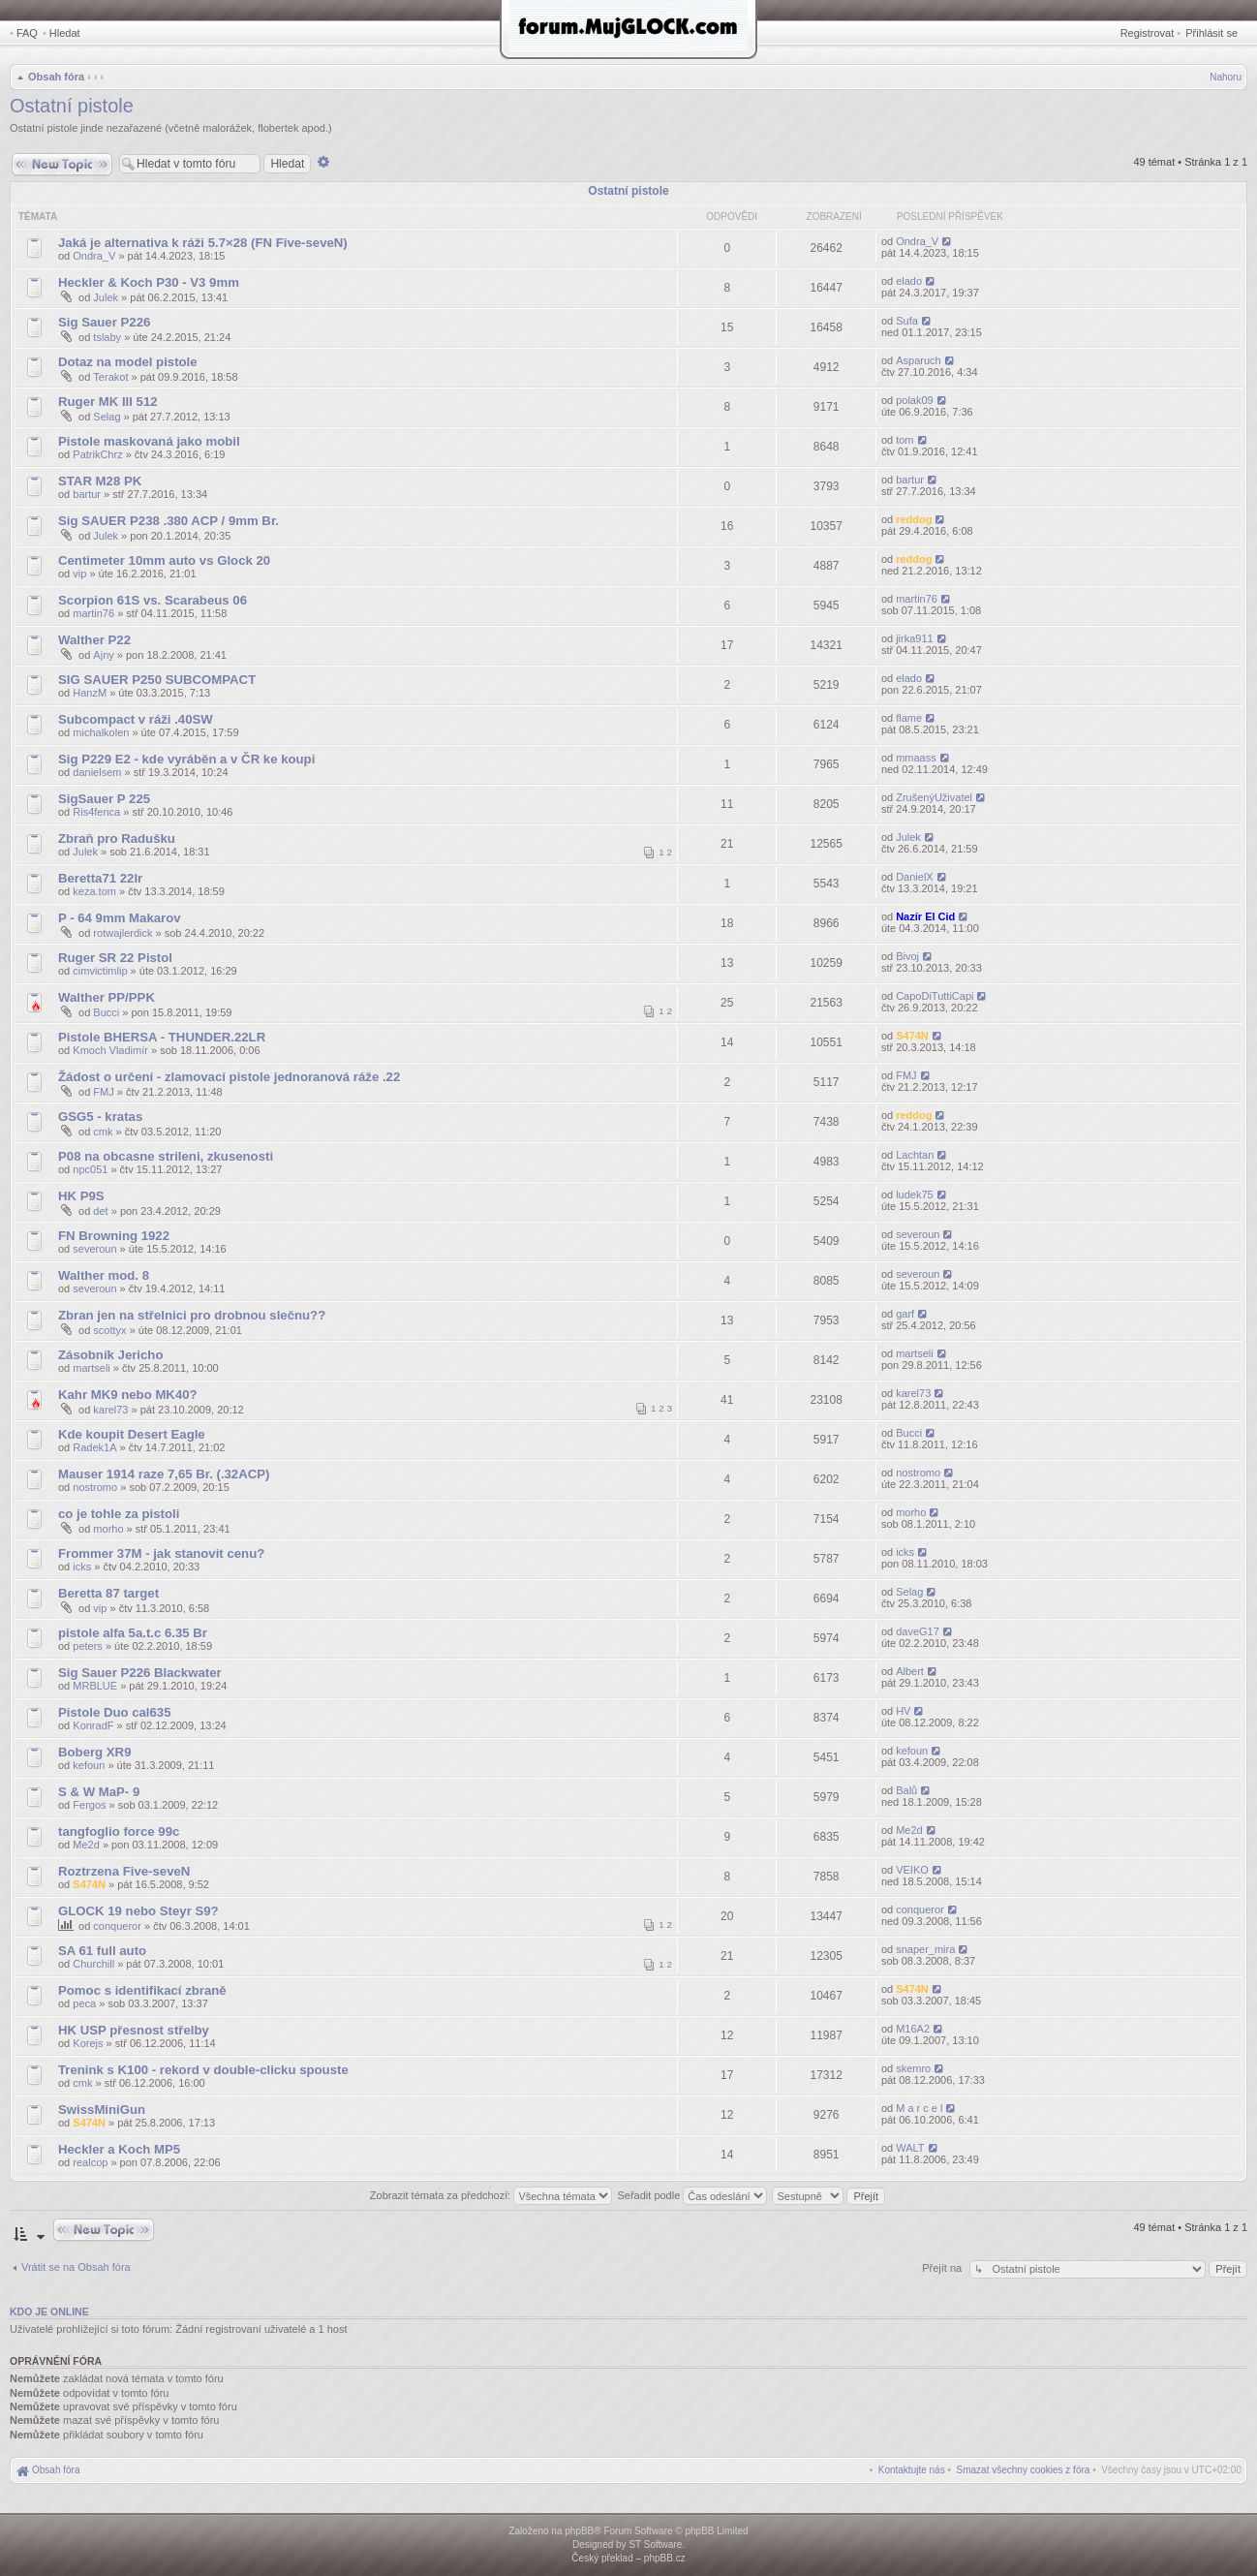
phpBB (579, 2531)
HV (903, 1711)
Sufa (907, 320)
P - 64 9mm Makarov (119, 918)
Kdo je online (49, 2311)
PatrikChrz (97, 454)
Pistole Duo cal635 (114, 1712)
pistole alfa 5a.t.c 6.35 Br (132, 1633)
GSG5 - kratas (100, 1116)
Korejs (88, 2043)
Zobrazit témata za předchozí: (491, 2195)
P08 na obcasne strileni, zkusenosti (165, 1156)
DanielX (915, 877)
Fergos (89, 1805)
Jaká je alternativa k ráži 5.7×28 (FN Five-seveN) (203, 242)
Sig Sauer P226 (104, 322)
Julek (105, 297)
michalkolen (101, 732)
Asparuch (918, 360)
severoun (94, 1249)
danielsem (97, 772)
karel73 (110, 1409)
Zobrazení (834, 216)
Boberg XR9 (94, 1752)
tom (904, 440)
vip (79, 573)
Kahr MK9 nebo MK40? (128, 1394)
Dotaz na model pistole (128, 362)
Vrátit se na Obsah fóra (76, 2267)
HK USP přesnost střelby (133, 2030)
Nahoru (1226, 77)
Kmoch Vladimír (110, 1050)
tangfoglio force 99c (118, 1831)
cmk (102, 1131)
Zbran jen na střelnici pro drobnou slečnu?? (191, 1315)
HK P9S (81, 1196)
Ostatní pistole (72, 105)
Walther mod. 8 (103, 1275)
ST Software (655, 2544)
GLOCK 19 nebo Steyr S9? (138, 1911)
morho (108, 1529)
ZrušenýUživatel (934, 797)
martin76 (93, 613)
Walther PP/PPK (106, 997)
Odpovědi (731, 216)
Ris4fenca (96, 812)
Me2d (86, 1844)
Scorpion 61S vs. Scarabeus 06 (152, 600)
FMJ (103, 1092)
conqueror (117, 1926)
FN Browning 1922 (113, 1235)
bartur (87, 494)
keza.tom (94, 891)
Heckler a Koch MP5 (119, 2149)
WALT (910, 2148)
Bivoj (907, 956)
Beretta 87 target (108, 1593)
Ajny (103, 655)
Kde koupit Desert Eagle (131, 1434)
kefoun (89, 1765)
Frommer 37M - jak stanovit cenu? (161, 1553)
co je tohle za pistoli (118, 1513)
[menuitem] (1023, 2470)
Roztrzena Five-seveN (124, 1871)
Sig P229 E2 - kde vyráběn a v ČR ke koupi (186, 759)
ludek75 (915, 1194)
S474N (912, 1035)
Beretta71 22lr (100, 878)
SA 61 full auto (102, 1950)
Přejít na (943, 2268)
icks (82, 1566)
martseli (91, 1368)
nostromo (95, 1487)
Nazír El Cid (925, 916)
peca (84, 2003)
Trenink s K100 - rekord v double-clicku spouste (203, 2070)
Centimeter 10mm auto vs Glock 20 (164, 560)
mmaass (916, 757)
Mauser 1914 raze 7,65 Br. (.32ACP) (163, 1474)
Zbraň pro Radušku (116, 838)
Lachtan (915, 1155)
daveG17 (917, 1631)
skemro (913, 2068)
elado (909, 281)
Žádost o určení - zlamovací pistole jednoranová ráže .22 (229, 1077)
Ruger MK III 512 (108, 401)
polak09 (915, 400)
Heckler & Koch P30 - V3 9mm (148, 282)
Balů (906, 1790)
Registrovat (1147, 33)
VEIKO (912, 1870)
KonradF (93, 1725)
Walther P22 (94, 640)
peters (88, 1646)
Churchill (93, 1964)
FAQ (27, 33)
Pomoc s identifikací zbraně (142, 1990)
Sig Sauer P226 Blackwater (140, 1672)
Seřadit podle (692, 2195)
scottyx (109, 1330)
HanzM (90, 692)
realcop (90, 2162)
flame (909, 718)
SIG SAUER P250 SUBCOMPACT (157, 679)
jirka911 (915, 638)
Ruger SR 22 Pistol (115, 957)
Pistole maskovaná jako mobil (149, 441)
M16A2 (913, 2028)
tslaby (107, 337)
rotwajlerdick (122, 933)
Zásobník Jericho (110, 1355)
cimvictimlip (100, 971)
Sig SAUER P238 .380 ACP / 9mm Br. (168, 520)
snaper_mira (925, 1949)
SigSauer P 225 (104, 798)
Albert (910, 1671)
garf (905, 1313)
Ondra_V (94, 256)
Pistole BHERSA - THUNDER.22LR (161, 1037)
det (100, 1211)
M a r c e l (919, 2108)
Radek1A (94, 1447)
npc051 (90, 1169)
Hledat (64, 33)
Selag (106, 416)
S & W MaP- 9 (98, 1792)
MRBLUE (95, 1685)
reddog (914, 519)
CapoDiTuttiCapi (934, 996)
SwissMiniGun (101, 2109)
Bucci (106, 1012)
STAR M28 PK (99, 481)
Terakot (110, 377)
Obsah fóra (56, 76)
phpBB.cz (665, 2558)
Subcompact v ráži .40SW (135, 719)
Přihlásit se (1211, 33)
